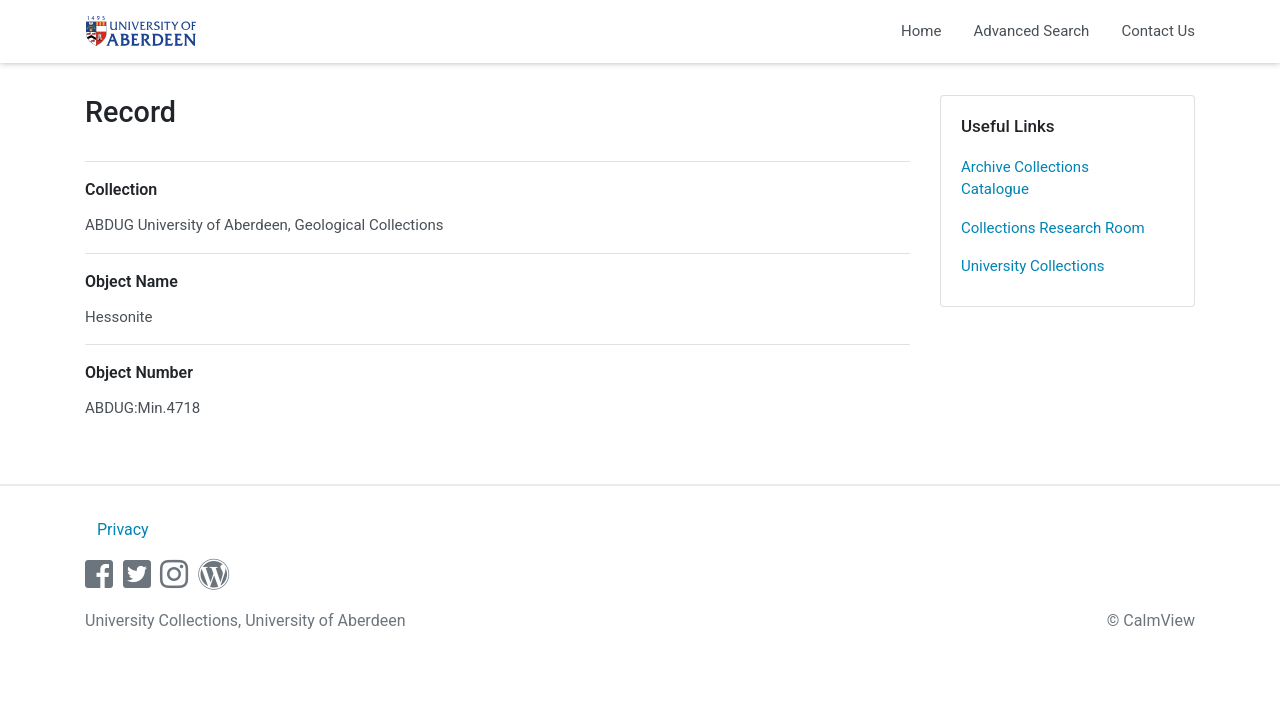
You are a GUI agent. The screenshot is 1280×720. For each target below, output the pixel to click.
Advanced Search (1031, 31)
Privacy (123, 529)
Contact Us (1158, 31)
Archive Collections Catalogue (1025, 178)
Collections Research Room (1053, 228)
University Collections (1033, 266)
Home (921, 31)
